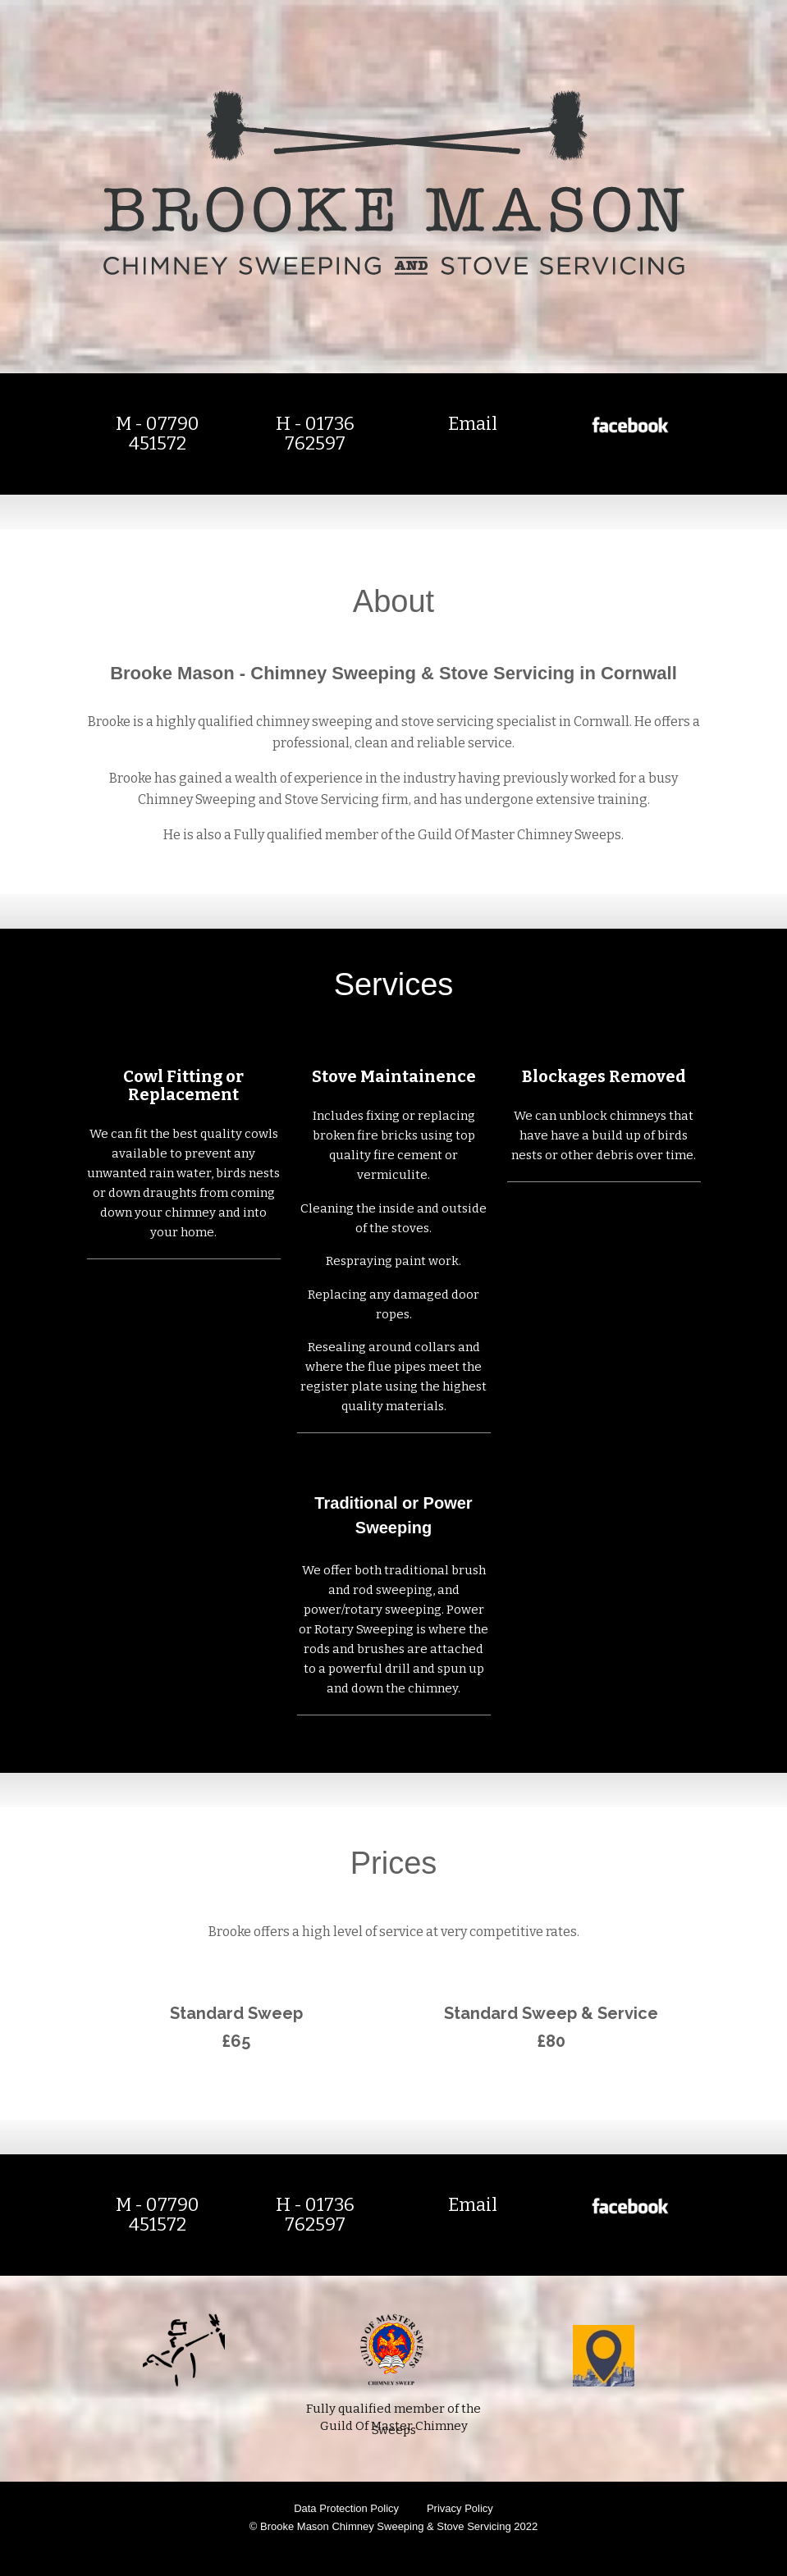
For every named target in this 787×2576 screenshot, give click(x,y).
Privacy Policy (460, 2508)
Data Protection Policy (346, 2508)
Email (472, 424)
